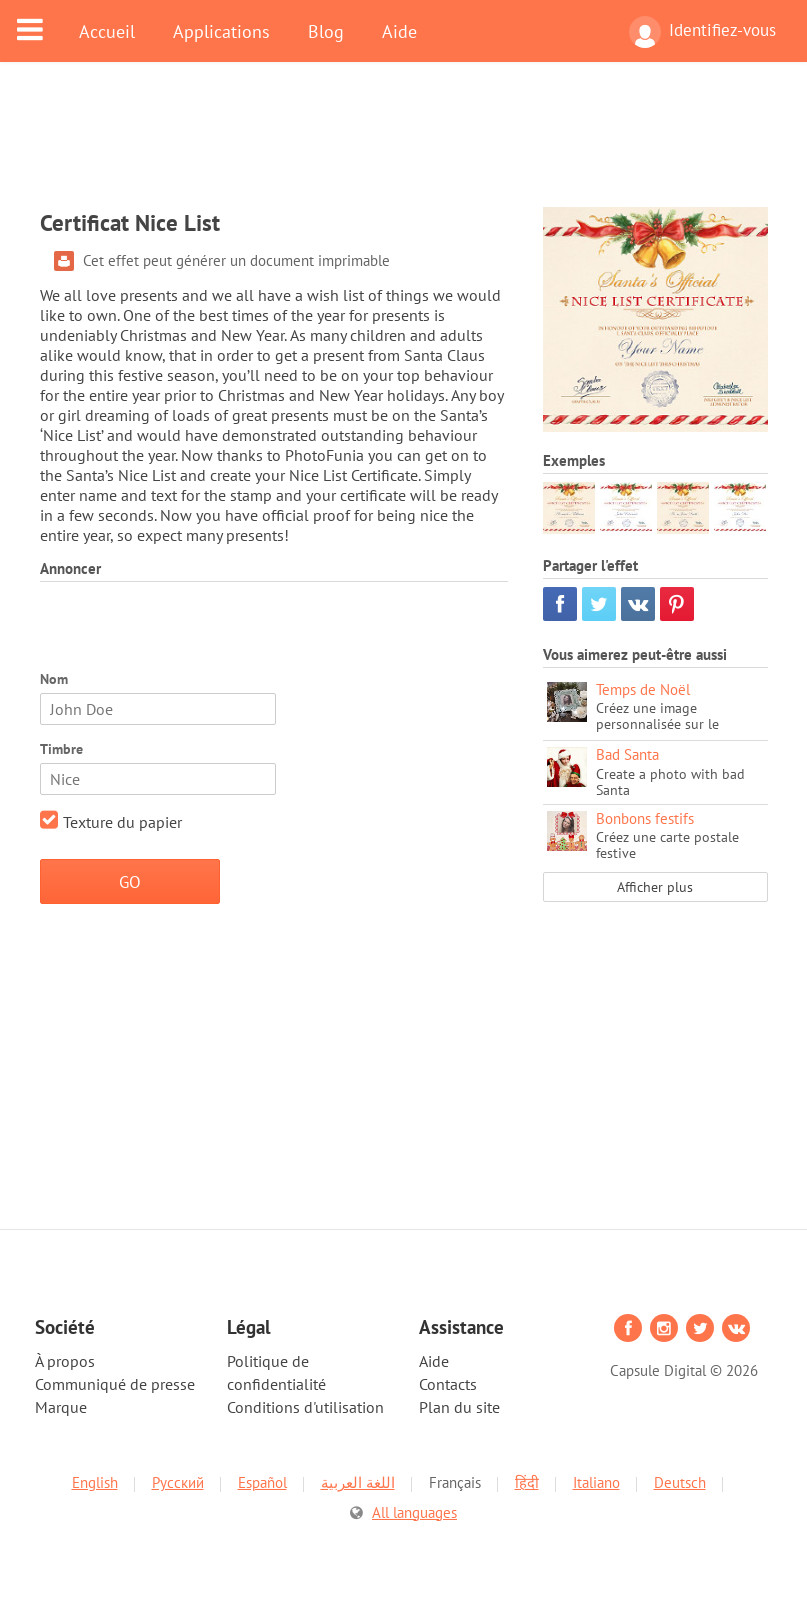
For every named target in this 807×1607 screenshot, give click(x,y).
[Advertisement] (404, 147)
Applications (221, 31)
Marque (61, 1407)
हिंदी (527, 1482)
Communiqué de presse (115, 1384)
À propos (65, 1361)
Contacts (448, 1384)
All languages (414, 1512)
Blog (326, 31)
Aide (399, 31)
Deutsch (680, 1482)
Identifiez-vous (702, 32)
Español (262, 1482)
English (95, 1482)
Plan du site (459, 1407)
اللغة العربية (358, 1482)
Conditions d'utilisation (305, 1407)
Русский (178, 1482)
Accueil (107, 31)
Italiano (596, 1482)
